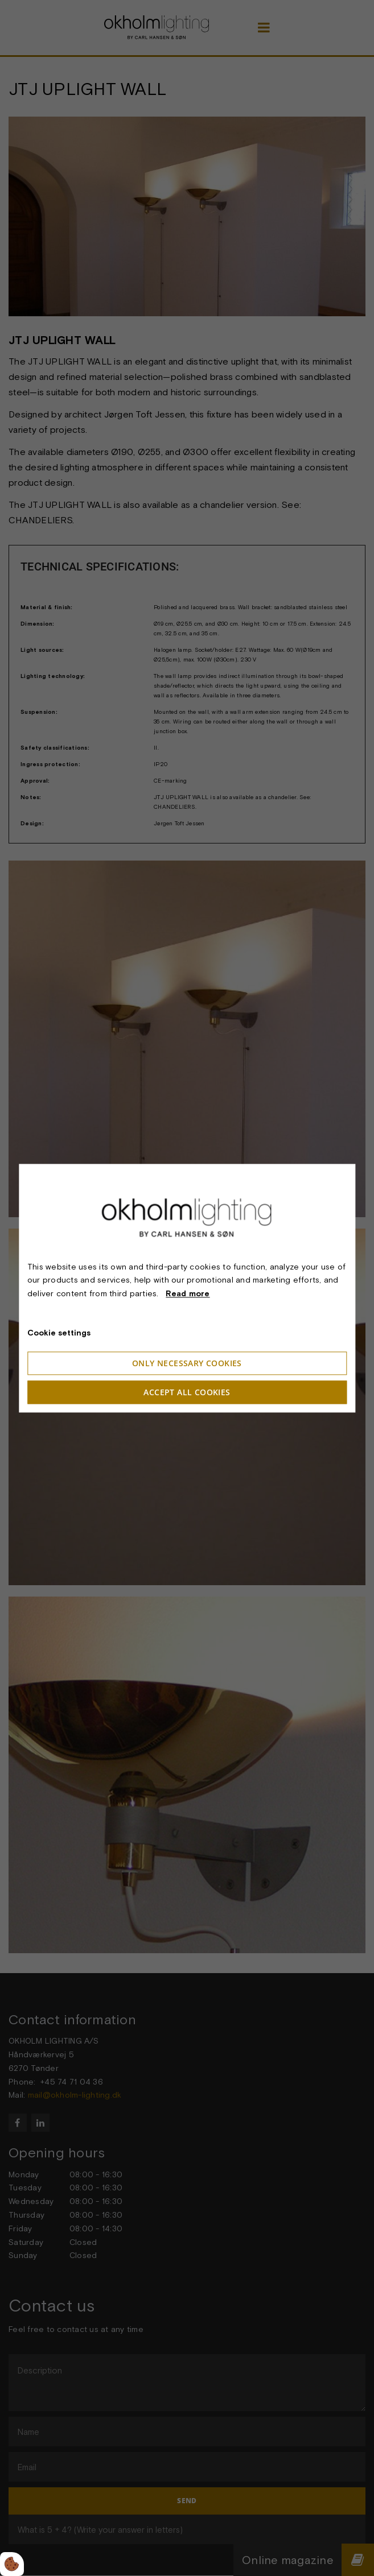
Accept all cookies (186, 1392)
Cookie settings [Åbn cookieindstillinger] (59, 1332)
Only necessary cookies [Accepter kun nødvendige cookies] (187, 1363)
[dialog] (187, 1288)
